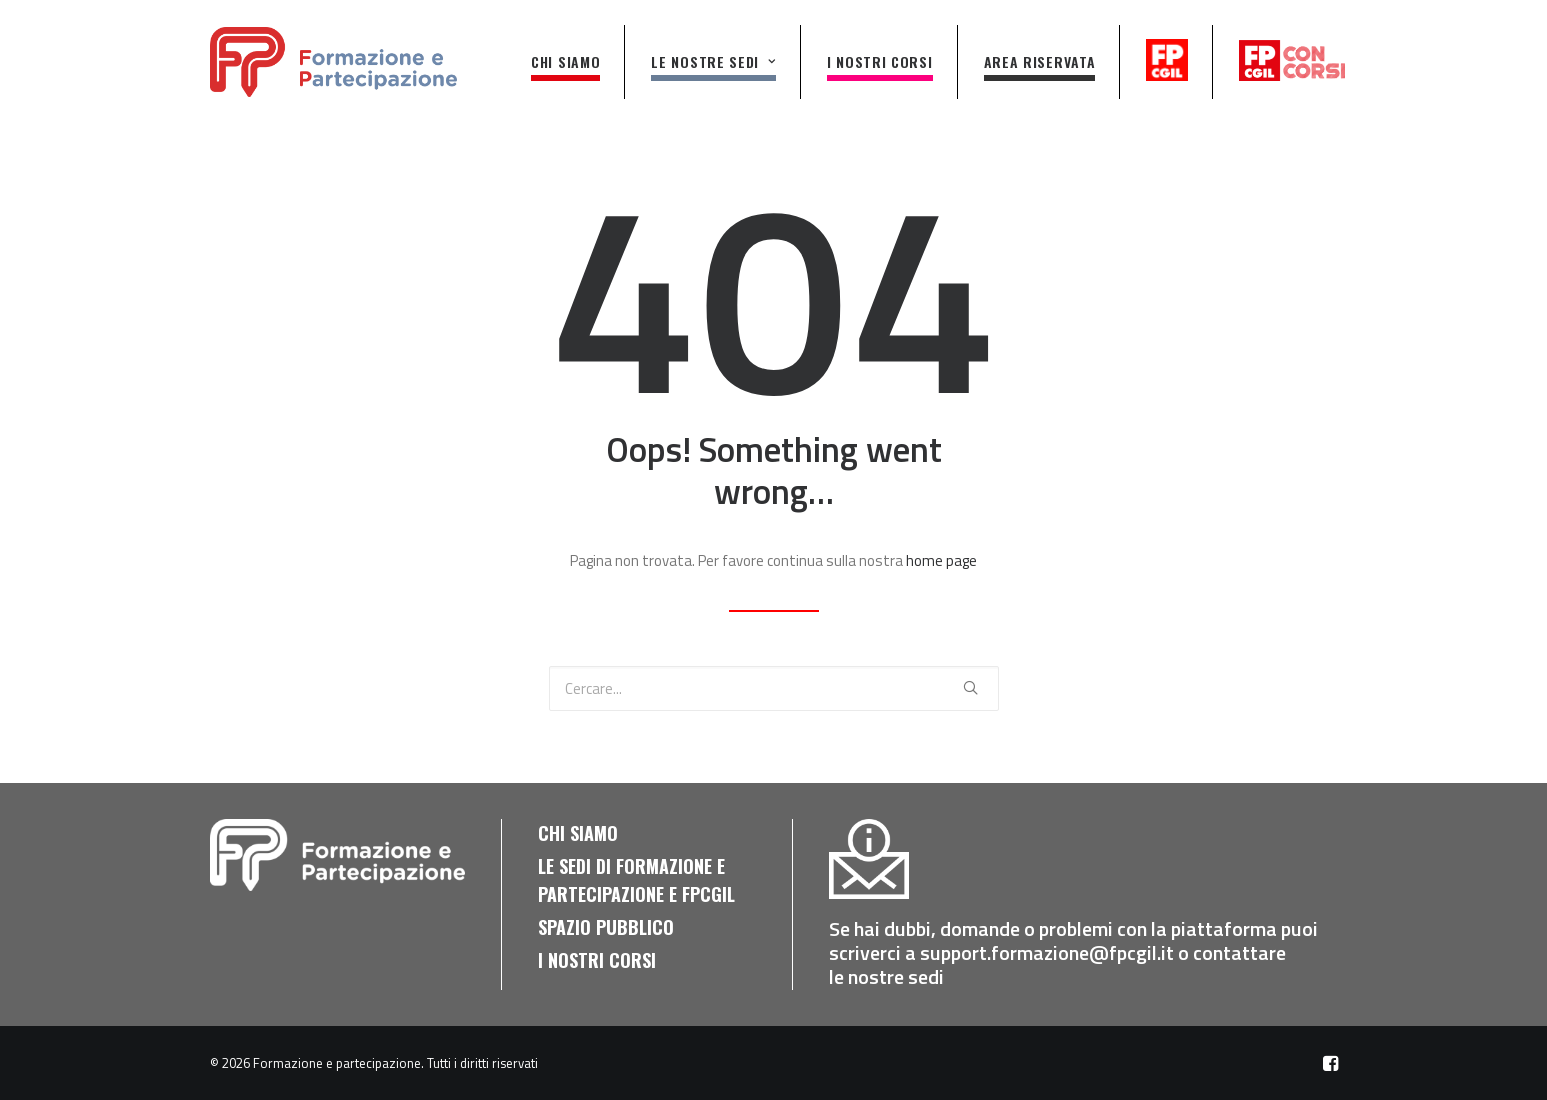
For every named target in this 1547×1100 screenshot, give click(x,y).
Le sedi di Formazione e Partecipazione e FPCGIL (636, 880)
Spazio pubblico (606, 927)
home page (941, 560)
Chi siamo (565, 61)
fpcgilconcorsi (1292, 60)
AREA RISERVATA (1040, 61)
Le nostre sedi (713, 61)
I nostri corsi (880, 61)
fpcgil (1169, 60)
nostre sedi (898, 976)
